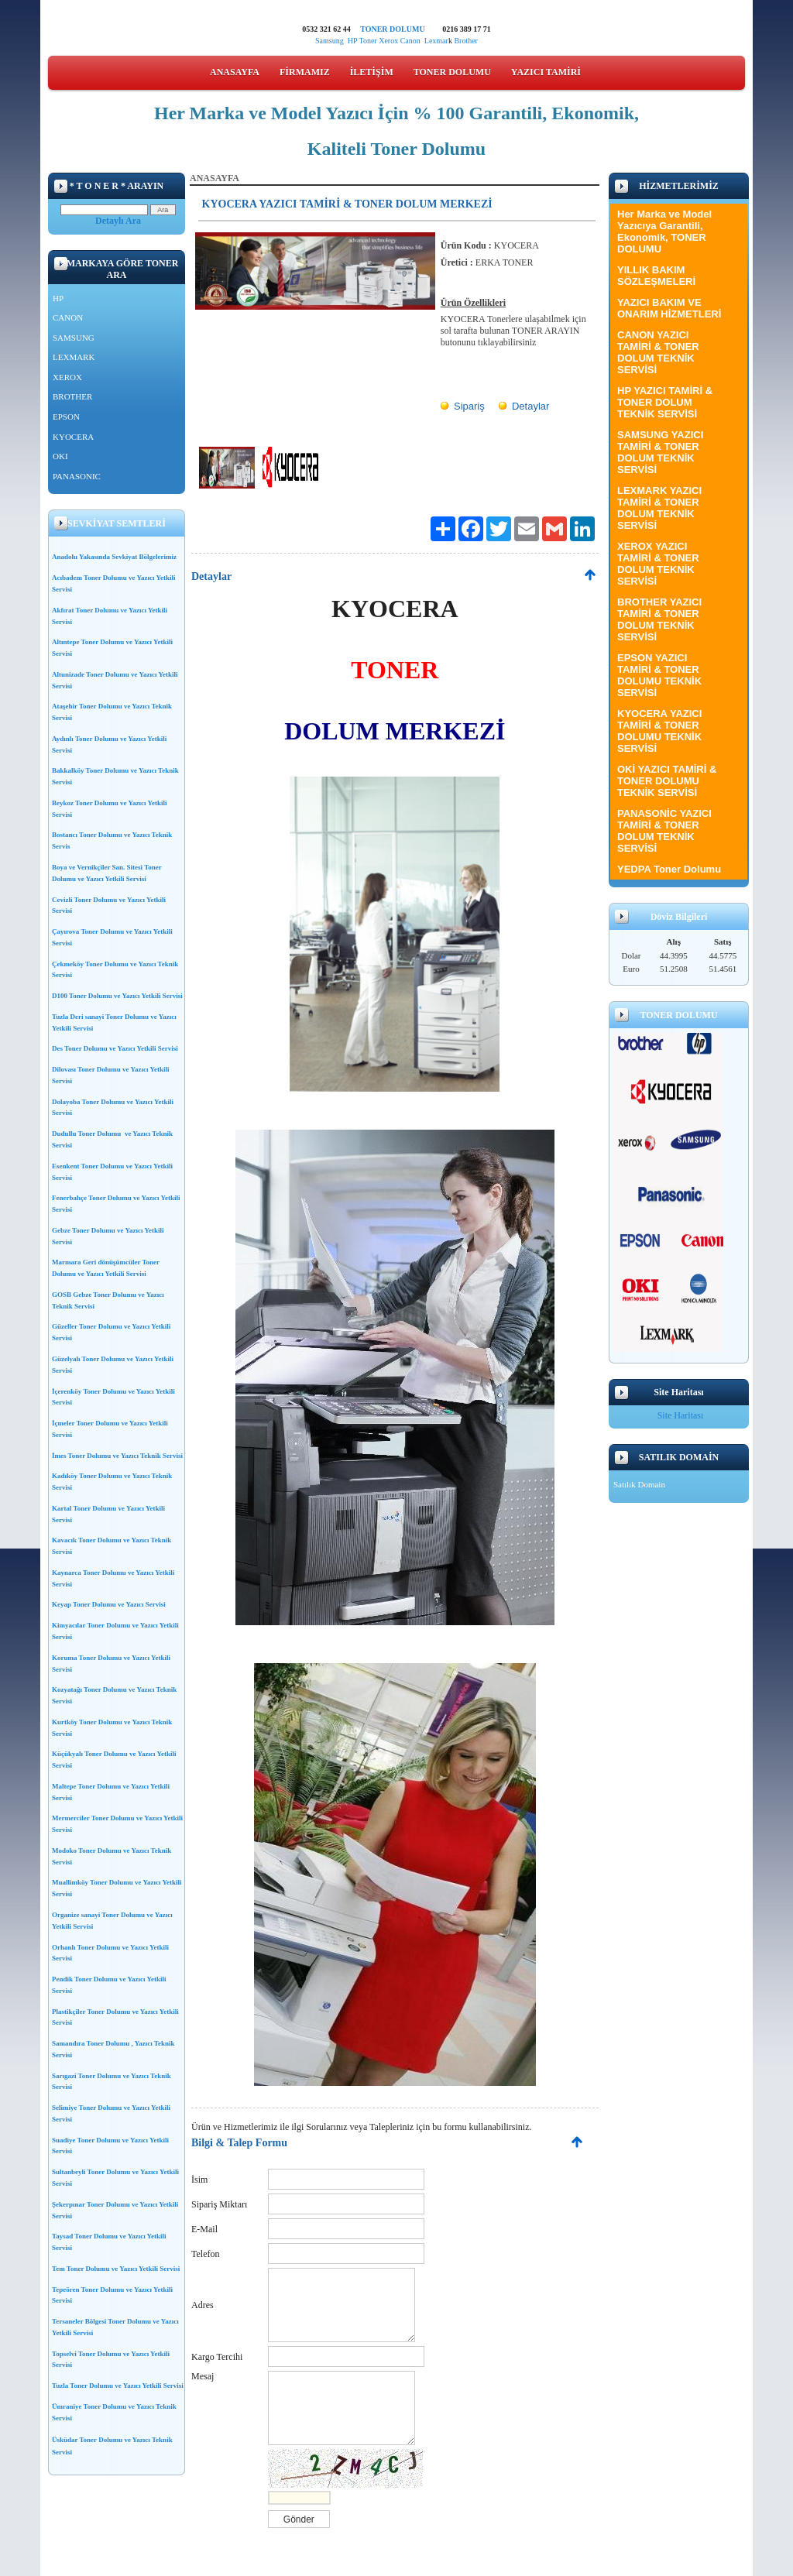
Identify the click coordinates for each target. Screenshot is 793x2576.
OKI (60, 456)
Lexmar (436, 40)
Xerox (388, 40)
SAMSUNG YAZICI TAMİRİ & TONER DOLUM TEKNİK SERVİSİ (660, 452)
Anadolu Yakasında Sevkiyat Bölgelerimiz (114, 557)
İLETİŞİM (371, 72)
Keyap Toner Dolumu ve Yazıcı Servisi (109, 1604)
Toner (367, 40)
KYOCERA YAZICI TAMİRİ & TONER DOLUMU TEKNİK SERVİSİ (659, 731)
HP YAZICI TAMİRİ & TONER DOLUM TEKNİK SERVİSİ (664, 402)
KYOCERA (73, 436)
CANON (68, 317)
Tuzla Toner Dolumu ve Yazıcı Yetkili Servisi (118, 2385)
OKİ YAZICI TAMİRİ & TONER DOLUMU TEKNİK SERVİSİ (666, 780)
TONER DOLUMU (392, 29)
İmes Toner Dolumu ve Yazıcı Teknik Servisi (117, 1456)
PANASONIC (77, 476)
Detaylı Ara (118, 220)
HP (352, 40)
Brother (466, 40)
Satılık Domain (639, 1484)
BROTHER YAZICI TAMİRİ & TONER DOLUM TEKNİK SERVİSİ (659, 619)
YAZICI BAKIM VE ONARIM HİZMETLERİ (669, 308)
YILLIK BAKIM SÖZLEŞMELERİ (656, 275)
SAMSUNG (73, 337)
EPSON (66, 416)
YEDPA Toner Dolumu (669, 869)
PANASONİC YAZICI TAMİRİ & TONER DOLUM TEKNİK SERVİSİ (664, 831)
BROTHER (72, 396)
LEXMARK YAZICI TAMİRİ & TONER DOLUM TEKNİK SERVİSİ (659, 508)
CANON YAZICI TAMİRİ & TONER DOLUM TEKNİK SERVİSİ (658, 352)
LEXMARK (73, 357)
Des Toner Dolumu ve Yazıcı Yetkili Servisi (115, 1048)
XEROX (67, 377)
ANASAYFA (234, 72)
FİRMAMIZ (305, 72)
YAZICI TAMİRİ (546, 72)
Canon (412, 40)
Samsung (329, 40)
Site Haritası (680, 1415)
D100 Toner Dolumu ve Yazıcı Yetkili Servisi (117, 996)
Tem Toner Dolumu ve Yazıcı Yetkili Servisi (116, 2268)
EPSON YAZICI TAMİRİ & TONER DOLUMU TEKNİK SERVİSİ (659, 675)
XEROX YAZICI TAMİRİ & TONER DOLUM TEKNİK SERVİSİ (658, 563)
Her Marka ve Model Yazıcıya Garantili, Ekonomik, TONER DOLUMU (664, 231)
